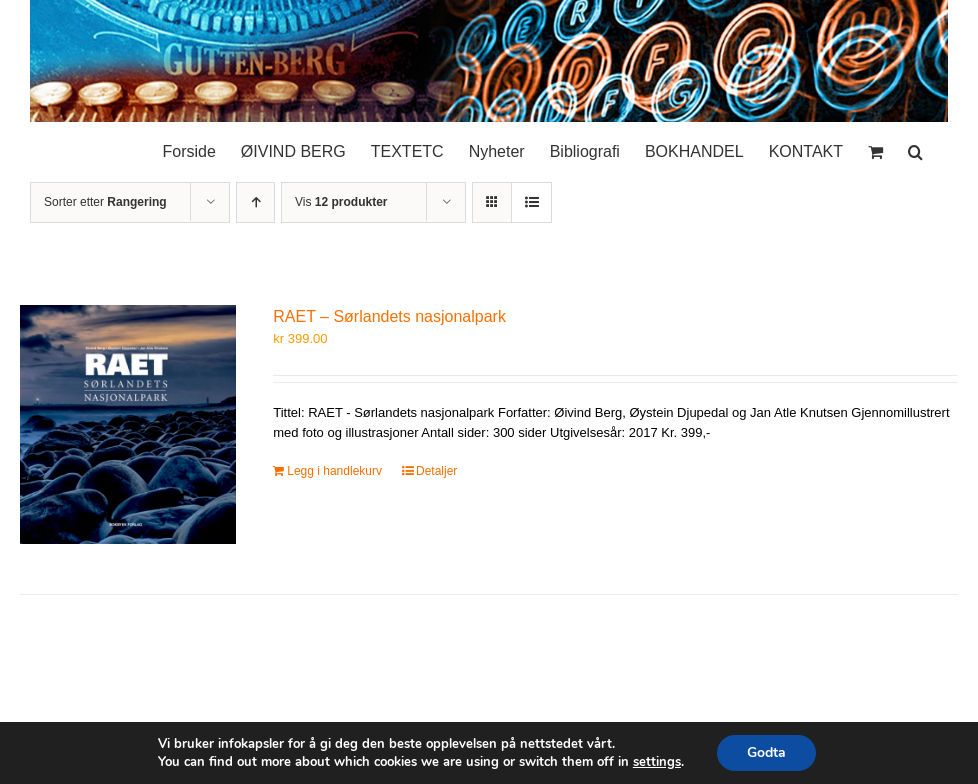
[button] (915, 147)
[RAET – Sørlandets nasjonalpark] (128, 424)
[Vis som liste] (531, 202)
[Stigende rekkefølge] (255, 202)
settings (657, 762)
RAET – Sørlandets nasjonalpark (389, 316)
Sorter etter (105, 202)
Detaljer (436, 471)
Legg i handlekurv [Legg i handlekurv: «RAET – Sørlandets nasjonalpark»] (334, 471)
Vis (341, 202)
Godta (766, 752)
